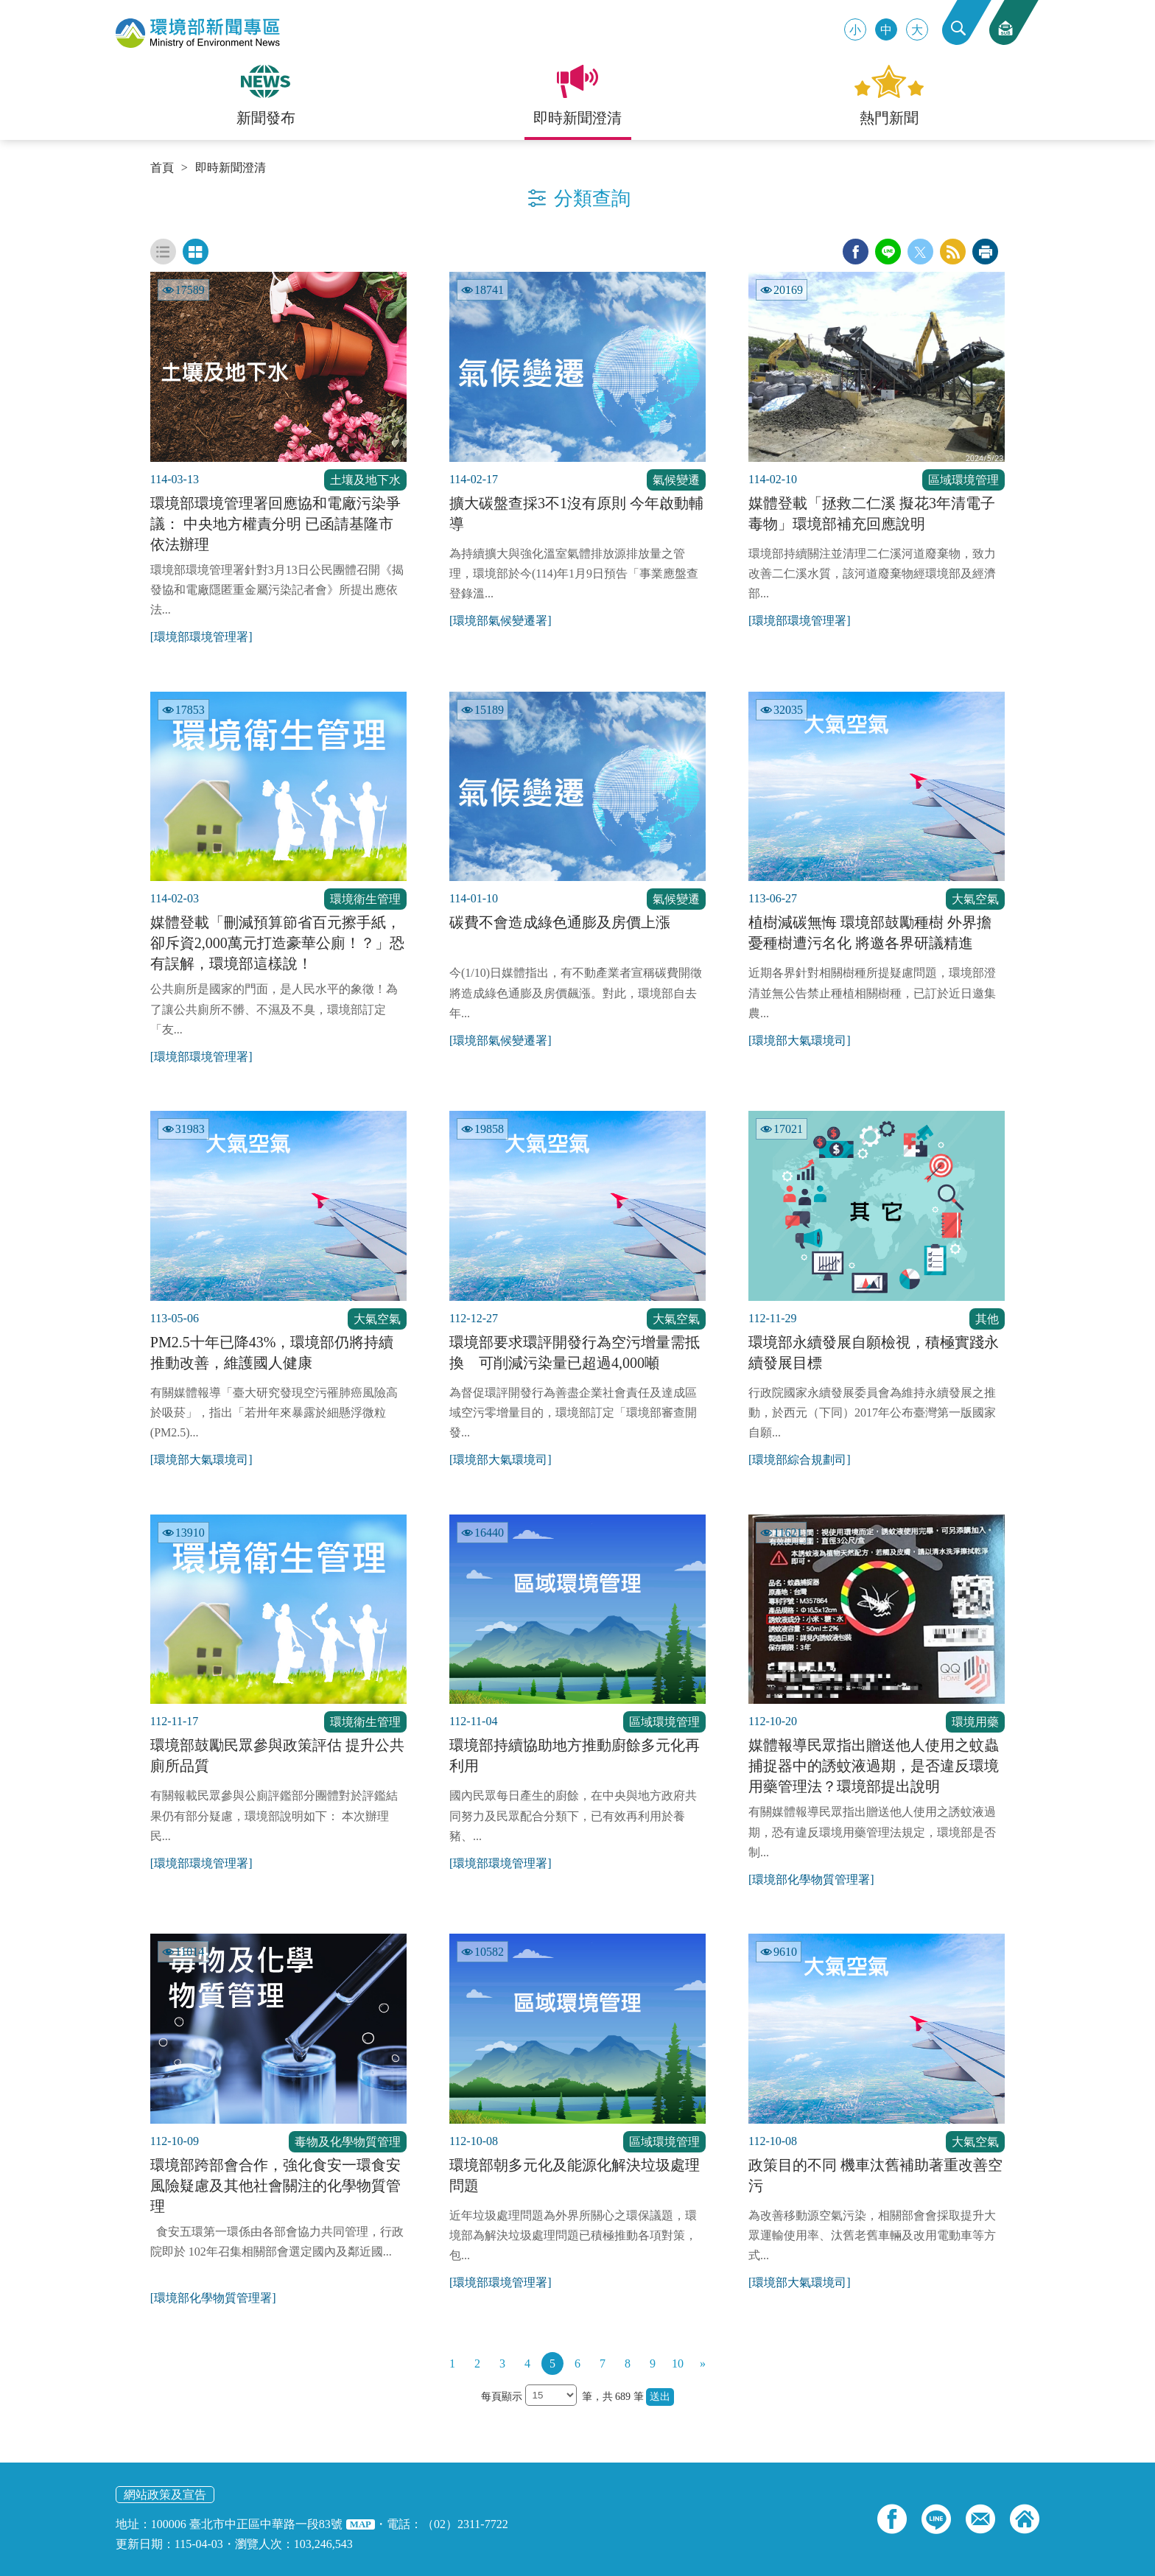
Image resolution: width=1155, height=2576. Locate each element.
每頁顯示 (503, 2396)
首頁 (162, 168)
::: (5, 6)
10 (678, 2363)
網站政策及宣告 (165, 2494)
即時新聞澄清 (230, 168)
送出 (660, 2396)
